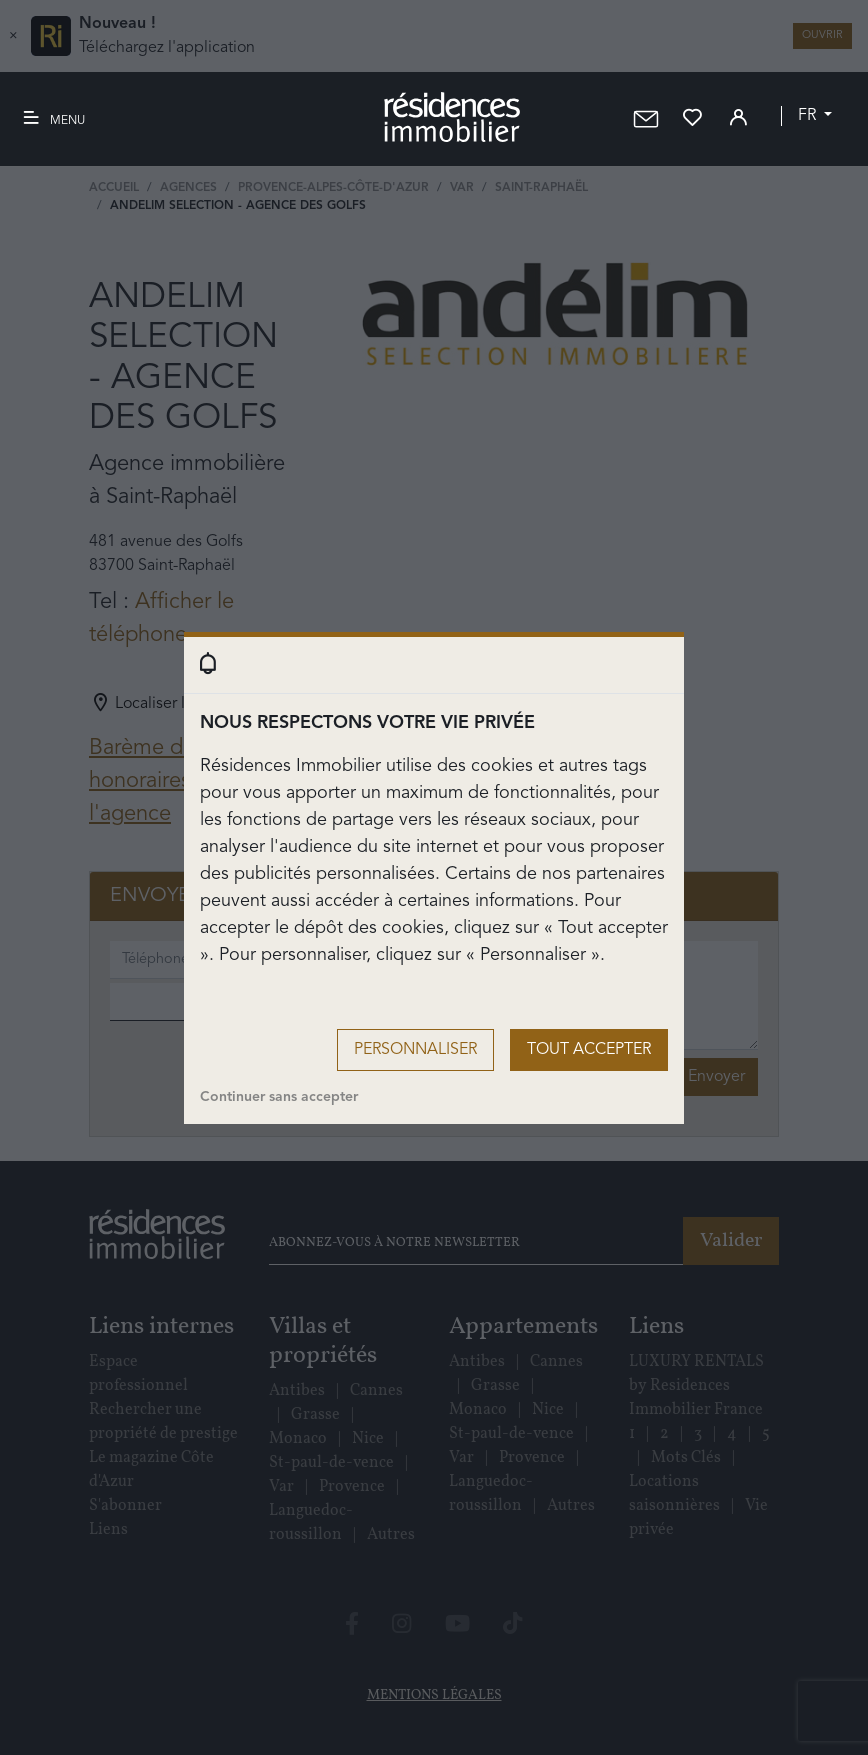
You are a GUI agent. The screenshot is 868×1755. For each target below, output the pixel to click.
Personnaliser (415, 1050)
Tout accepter (589, 1050)
